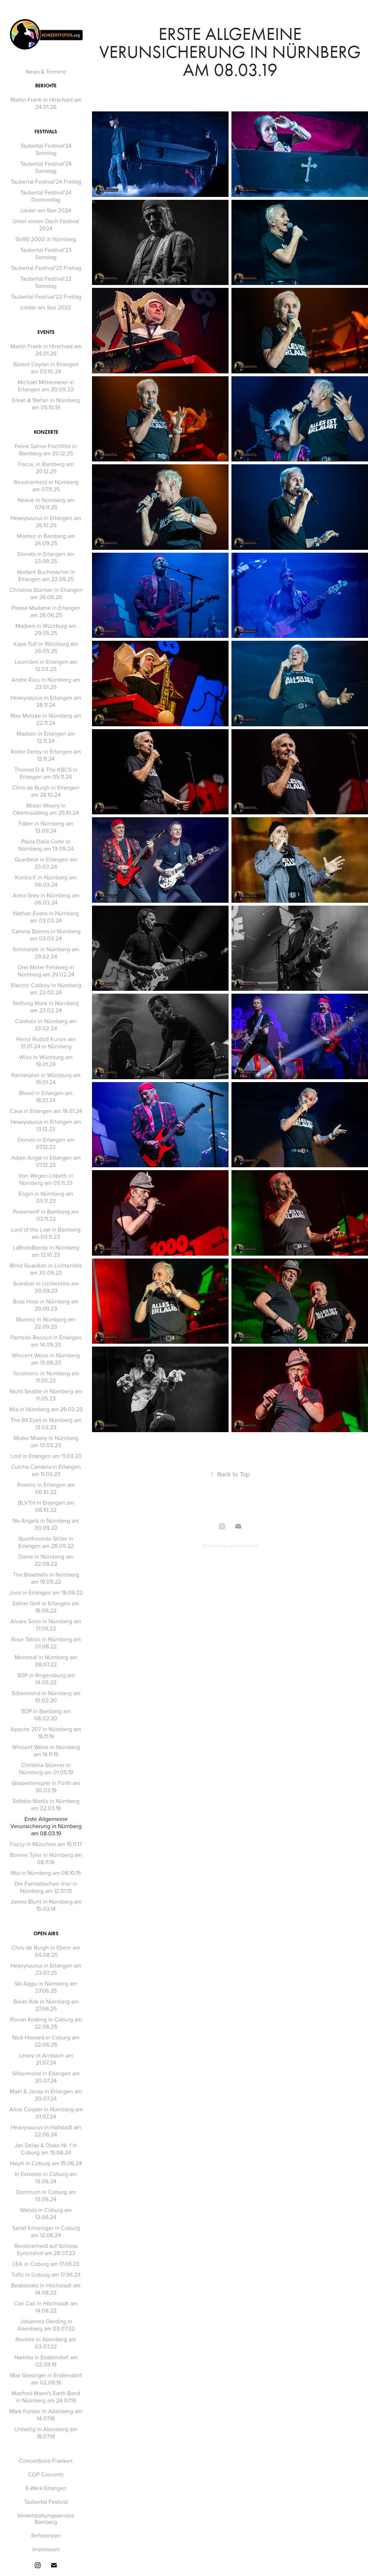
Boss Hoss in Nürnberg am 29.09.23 (46, 1304)
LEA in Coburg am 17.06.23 (46, 2264)
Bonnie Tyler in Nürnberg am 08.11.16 (46, 1858)
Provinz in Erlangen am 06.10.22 (46, 1488)
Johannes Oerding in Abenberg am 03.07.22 (46, 2324)
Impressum (46, 2549)
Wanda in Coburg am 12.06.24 (46, 2213)
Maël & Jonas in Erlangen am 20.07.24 (46, 2094)
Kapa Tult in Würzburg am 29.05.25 (46, 647)
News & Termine (46, 71)
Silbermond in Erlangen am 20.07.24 (46, 2076)
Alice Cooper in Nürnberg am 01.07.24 (46, 2112)
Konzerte (46, 432)
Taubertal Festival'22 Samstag (46, 282)
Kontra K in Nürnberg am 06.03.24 (46, 880)
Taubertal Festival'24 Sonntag (46, 149)
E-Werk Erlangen (46, 2488)
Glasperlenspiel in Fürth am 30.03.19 (46, 1786)
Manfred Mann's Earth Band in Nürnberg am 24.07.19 (46, 2396)
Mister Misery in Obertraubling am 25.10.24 (46, 808)
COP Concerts (46, 2474)
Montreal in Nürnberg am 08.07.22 (46, 1660)
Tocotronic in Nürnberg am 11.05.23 (46, 1376)
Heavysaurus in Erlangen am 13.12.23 (45, 1125)
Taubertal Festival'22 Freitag (46, 296)
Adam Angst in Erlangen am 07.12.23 (46, 1161)
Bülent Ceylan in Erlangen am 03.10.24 (46, 367)
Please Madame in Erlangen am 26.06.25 (45, 611)
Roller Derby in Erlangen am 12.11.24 (46, 755)
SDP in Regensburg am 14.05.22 (46, 1678)
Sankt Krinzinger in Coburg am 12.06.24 (46, 2231)
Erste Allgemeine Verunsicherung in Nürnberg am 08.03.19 (46, 1826)
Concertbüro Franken (46, 2461)
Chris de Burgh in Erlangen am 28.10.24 (45, 791)
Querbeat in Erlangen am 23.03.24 (46, 862)
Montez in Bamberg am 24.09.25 (46, 539)
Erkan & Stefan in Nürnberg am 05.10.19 (46, 403)
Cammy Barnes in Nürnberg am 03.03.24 (46, 934)
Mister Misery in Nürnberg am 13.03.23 (46, 1441)
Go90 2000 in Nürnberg (45, 239)
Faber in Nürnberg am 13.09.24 (46, 826)
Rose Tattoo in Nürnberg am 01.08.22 (46, 1642)
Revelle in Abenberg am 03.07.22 (45, 2342)
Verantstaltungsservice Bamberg (45, 2518)
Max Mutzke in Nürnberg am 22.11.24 (45, 719)
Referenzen (46, 2535)
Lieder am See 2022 (45, 307)
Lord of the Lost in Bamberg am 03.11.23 (45, 1233)
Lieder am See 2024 (45, 210)
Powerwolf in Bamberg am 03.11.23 (46, 1215)
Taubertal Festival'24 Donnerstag (46, 195)
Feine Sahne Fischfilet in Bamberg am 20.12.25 (46, 449)
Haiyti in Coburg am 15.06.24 (46, 2163)
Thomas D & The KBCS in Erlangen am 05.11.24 (46, 773)
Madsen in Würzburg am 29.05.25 (45, 629)
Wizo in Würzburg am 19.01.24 (46, 1060)
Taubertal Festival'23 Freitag (46, 268)
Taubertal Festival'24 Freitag (46, 181)
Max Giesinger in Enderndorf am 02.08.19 (46, 2378)
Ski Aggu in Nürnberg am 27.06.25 (45, 1987)
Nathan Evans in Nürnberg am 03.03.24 (46, 916)
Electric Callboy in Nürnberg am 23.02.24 (46, 988)
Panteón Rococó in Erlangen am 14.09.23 (46, 1340)
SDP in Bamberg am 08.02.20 (46, 1714)
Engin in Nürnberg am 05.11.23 (46, 1197)
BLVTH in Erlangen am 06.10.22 (46, 1506)
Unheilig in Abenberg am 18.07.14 (45, 2432)
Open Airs (46, 1934)
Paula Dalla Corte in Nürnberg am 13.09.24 (46, 844)
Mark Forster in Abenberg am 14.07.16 (45, 2414)
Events (46, 332)
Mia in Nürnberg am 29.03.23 (46, 1409)
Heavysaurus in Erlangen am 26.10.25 (45, 521)
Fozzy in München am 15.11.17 (46, 1844)
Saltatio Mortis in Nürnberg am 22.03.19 (46, 1804)
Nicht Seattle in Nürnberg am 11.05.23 (46, 1394)
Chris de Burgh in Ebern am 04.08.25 (46, 1951)
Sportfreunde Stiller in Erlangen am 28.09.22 (46, 1542)
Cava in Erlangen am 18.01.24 (46, 1111)
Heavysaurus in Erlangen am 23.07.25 (45, 1969)
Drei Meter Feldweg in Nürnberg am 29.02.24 (46, 970)
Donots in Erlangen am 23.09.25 (46, 557)
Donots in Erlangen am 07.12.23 (46, 1143)
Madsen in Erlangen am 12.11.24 (46, 737)
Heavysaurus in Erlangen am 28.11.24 (45, 701)
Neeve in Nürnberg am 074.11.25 (46, 503)
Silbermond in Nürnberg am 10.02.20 (46, 1696)
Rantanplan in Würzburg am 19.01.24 (45, 1078)
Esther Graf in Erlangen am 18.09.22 (46, 1606)
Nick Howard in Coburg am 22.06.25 (45, 2040)
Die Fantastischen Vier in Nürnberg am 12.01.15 (45, 1887)
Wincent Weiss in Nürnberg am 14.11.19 (46, 1750)
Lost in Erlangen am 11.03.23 (46, 1456)
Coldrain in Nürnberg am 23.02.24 (46, 1024)
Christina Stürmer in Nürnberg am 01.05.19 (46, 1768)
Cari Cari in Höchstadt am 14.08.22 (46, 2306)
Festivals (45, 132)
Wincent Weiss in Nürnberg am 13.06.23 (46, 1358)
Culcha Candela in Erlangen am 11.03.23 (46, 1470)
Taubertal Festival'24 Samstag (46, 167)
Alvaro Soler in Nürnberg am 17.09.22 (45, 1624)
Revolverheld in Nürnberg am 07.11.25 (46, 485)
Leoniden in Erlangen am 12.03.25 (46, 665)
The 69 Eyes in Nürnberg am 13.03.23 (46, 1423)
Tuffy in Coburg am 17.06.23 (45, 2274)
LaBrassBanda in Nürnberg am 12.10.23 (46, 1251)
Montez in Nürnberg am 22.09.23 (45, 1322)
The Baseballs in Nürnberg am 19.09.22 (46, 1578)
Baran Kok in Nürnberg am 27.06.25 (46, 2004)
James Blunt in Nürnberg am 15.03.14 (46, 1905)
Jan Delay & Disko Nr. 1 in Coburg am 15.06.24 (45, 2148)
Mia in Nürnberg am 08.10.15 (46, 1873)
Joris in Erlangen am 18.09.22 (46, 1592)
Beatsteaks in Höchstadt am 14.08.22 (45, 2288)
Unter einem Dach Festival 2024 (46, 224)
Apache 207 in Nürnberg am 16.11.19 (45, 1732)
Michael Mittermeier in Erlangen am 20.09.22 (46, 385)
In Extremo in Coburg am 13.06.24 (46, 2177)
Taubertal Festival (46, 2502)
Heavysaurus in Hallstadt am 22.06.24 (46, 2130)
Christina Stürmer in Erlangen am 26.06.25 (46, 593)
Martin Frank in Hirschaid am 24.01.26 (46, 103)
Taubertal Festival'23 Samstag (46, 253)
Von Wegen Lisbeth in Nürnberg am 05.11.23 (45, 1179)
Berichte (45, 86)
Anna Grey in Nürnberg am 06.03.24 (46, 898)
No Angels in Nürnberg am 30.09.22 (46, 1524)
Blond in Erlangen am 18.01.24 (46, 1096)
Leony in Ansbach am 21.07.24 (46, 2058)
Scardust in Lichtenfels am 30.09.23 (46, 1286)
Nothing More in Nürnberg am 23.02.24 (46, 1006)
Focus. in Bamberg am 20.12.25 (46, 467)
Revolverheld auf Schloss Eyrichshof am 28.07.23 (46, 2249)
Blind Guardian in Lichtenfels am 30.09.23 (46, 1268)
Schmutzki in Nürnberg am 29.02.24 (46, 952)
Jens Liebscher (242, 1545)
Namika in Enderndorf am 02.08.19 (46, 2360)
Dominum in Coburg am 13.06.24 (46, 2195)
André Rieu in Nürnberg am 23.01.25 (46, 683)
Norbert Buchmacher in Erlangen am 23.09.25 (46, 575)
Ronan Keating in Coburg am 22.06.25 (46, 2022)
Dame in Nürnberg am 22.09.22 (45, 1560)
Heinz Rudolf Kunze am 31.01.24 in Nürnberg (45, 1042)
